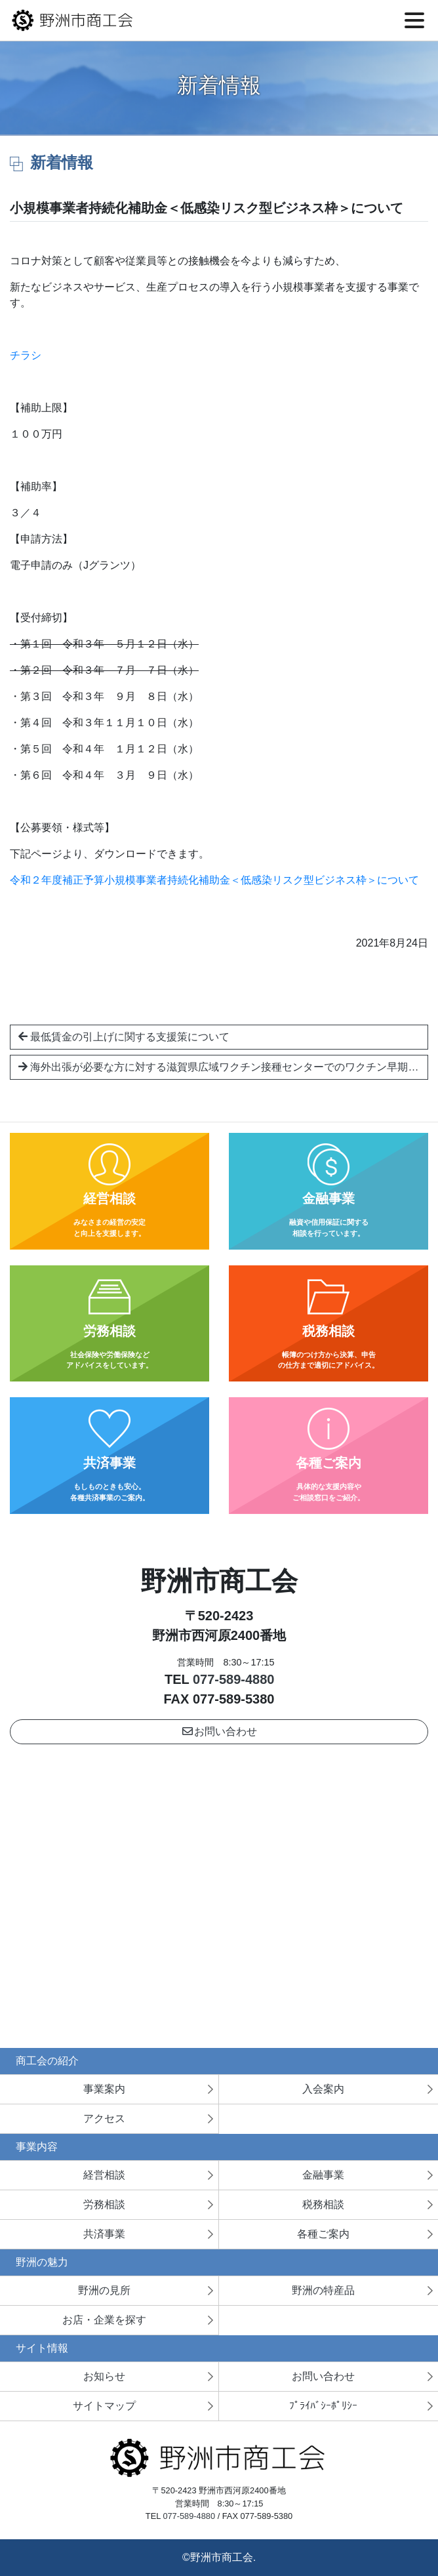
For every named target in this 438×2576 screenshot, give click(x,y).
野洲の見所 (104, 2290)
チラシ (25, 355)
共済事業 (104, 2233)
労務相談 (104, 2204)
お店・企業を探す (104, 2319)
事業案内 (104, 2089)
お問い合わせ (219, 1731)
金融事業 (323, 2174)
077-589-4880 (234, 1679)
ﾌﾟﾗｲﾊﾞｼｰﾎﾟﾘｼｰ (323, 2405)
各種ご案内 (323, 2233)
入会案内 (323, 2089)
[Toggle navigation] (414, 20)
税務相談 (323, 2204)
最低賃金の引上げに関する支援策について (123, 1036)
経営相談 (104, 2174)
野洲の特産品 (323, 2290)
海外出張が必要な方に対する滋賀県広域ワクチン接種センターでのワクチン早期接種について (223, 1067)
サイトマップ (104, 2405)
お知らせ (104, 2376)
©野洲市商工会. (219, 2557)
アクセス (104, 2118)
